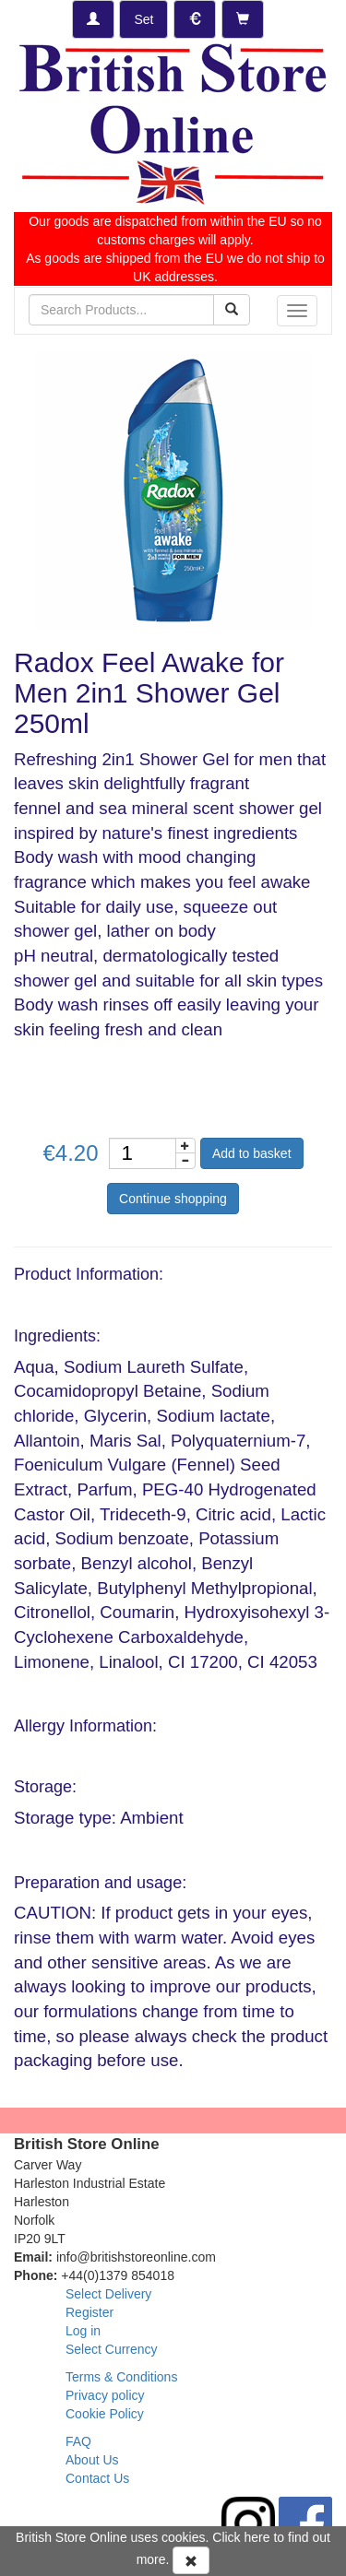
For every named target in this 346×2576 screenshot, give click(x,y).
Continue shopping (173, 1198)
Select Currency (112, 2349)
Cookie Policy (105, 2413)
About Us (92, 2459)
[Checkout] (242, 19)
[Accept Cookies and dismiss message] (191, 2560)
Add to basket (252, 1153)
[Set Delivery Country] (143, 19)
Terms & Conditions (121, 2376)
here (257, 2537)
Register (89, 2312)
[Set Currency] (194, 19)
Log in (83, 2330)
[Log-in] (93, 19)
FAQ (78, 2441)
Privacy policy (105, 2395)
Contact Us (97, 2478)
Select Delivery (108, 2293)
